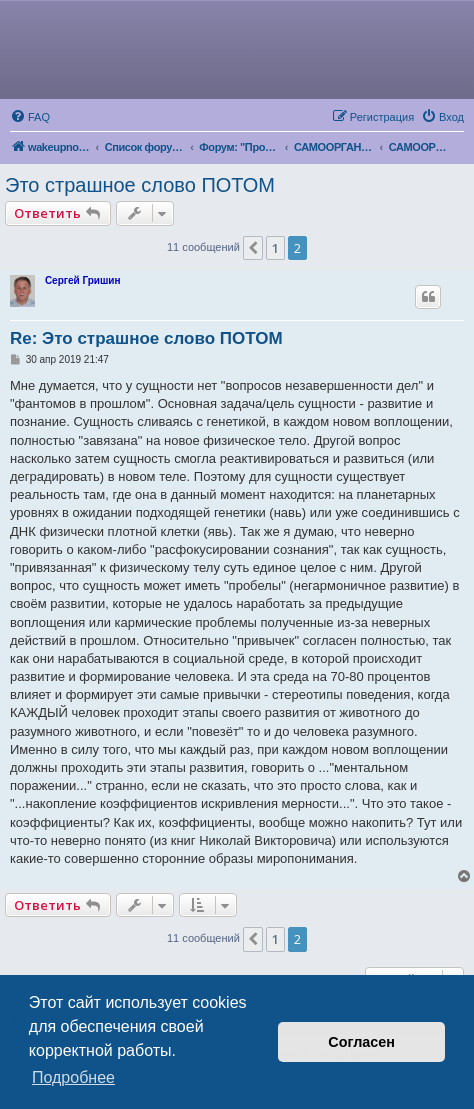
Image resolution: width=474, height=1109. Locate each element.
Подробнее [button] (73, 1077)
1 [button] (275, 248)
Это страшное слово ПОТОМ (140, 185)
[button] (253, 248)
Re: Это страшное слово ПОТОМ (146, 338)
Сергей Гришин (83, 280)
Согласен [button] (361, 1042)
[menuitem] (30, 117)
